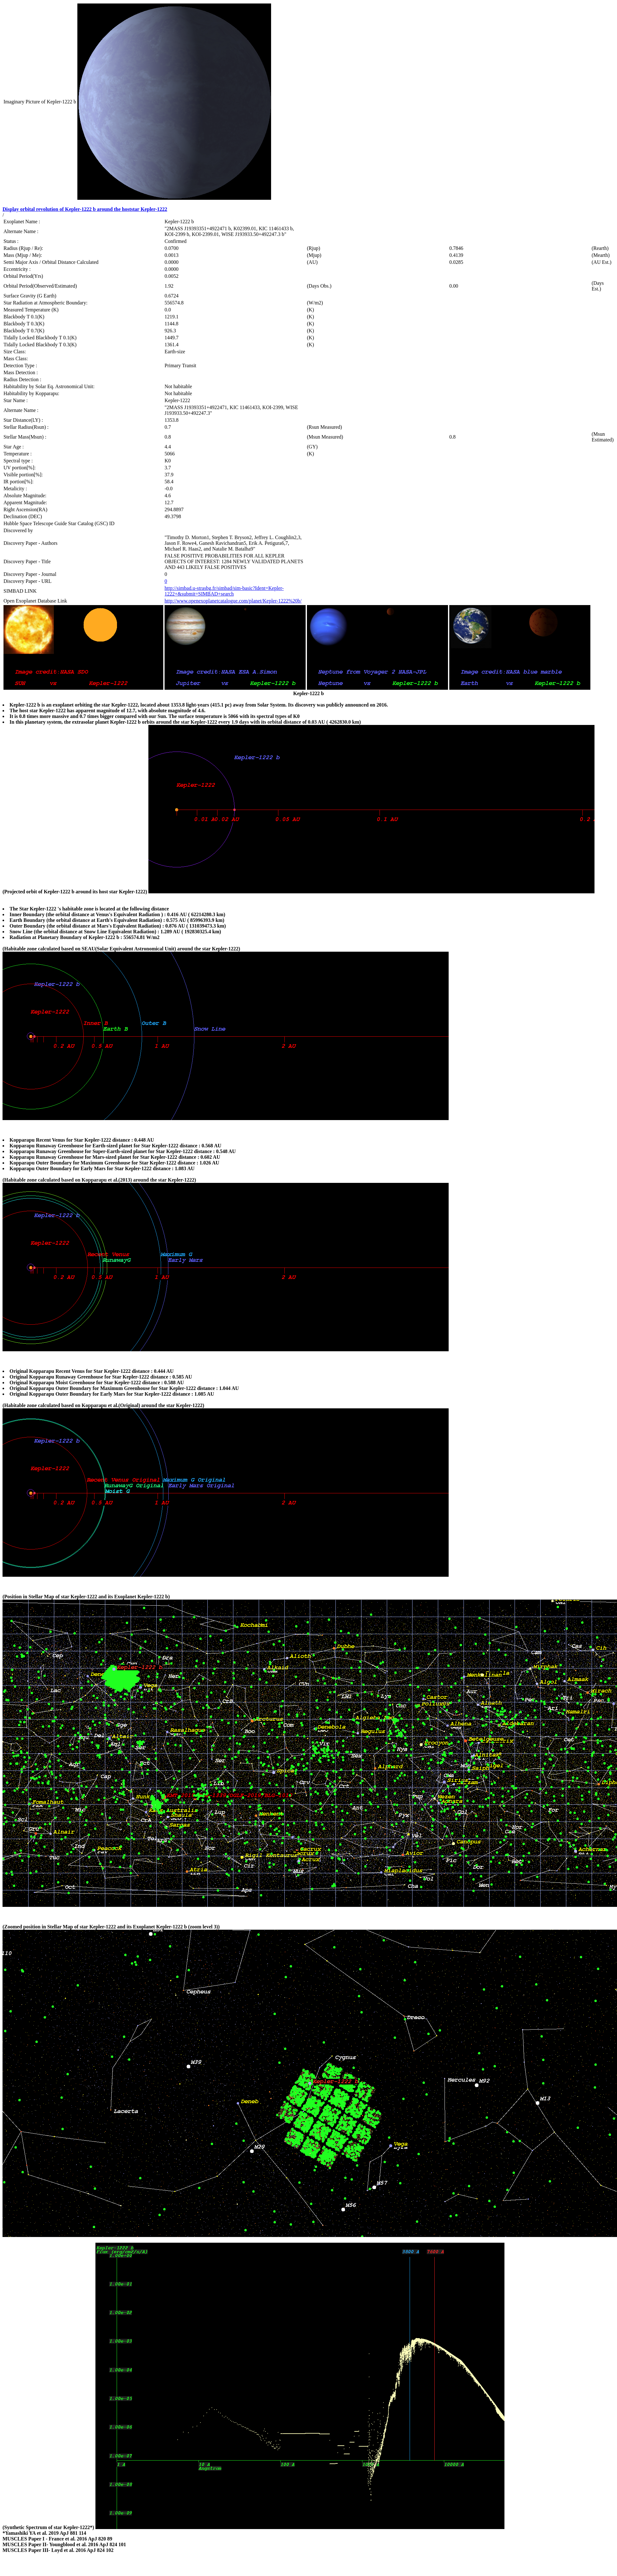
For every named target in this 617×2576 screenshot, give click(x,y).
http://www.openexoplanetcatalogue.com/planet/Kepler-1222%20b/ (233, 600)
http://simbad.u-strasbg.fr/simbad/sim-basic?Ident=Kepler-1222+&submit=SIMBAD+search (224, 591)
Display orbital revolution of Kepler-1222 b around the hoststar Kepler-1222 (85, 209)
